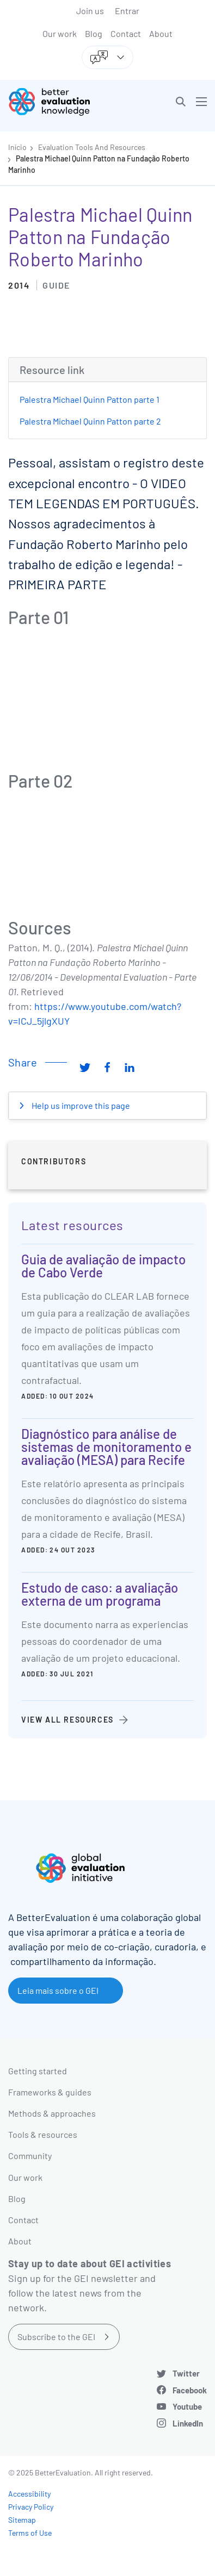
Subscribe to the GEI (56, 2336)
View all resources (67, 1719)
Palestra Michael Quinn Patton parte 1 (89, 399)
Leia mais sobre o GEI (58, 1990)
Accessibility (29, 2493)
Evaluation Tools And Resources (91, 147)
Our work (59, 33)
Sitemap (22, 2519)
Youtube (187, 2406)
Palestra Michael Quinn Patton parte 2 (90, 421)
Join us (90, 10)
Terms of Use (30, 2532)
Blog (93, 33)
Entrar (127, 10)
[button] (181, 102)
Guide (56, 285)
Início (17, 147)
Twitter (186, 2373)
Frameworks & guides (49, 2092)
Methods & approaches (52, 2113)
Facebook (190, 2390)
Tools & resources (42, 2134)
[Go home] (62, 101)
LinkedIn (188, 2423)
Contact (125, 33)
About (161, 33)
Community (30, 2155)
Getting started (37, 2071)
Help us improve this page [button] (80, 1105)
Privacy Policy (30, 2506)
